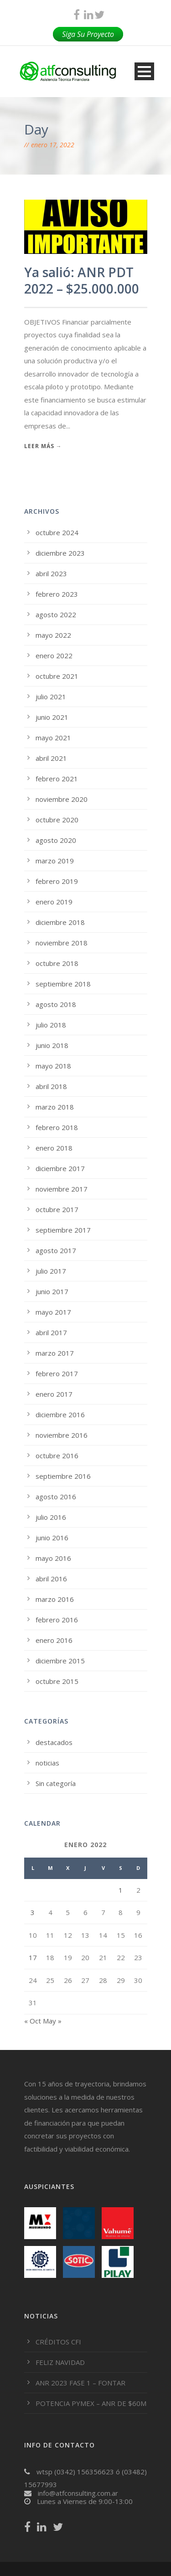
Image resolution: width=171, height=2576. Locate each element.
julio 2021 (51, 696)
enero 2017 (54, 1394)
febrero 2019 (57, 881)
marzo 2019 (55, 860)
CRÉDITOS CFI (58, 2341)
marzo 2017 (55, 1353)
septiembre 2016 (63, 1476)
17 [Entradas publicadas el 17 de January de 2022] (33, 1957)
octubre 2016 (57, 1455)
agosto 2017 (56, 1250)
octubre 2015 (57, 1681)
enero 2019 (54, 901)
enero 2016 (54, 1640)
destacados (54, 1742)
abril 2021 (51, 758)
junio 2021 (52, 717)
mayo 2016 (53, 1558)
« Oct (32, 2020)
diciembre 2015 (60, 1660)
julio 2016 (51, 1517)
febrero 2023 (57, 594)
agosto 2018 (56, 1004)
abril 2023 (51, 573)
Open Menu (144, 71)
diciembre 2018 (60, 922)
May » (52, 2020)
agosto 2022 (56, 614)
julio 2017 (51, 1270)
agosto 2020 (56, 840)
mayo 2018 (53, 1065)
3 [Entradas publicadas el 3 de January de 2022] (33, 1912)
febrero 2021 (57, 778)
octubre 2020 (57, 819)
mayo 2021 (53, 737)
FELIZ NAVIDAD (60, 2362)
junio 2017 (52, 1291)
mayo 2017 (53, 1311)
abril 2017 (51, 1332)
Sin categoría (56, 1783)
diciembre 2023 (60, 553)
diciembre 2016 (60, 1414)
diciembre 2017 (60, 1168)
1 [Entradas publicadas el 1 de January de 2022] (121, 1890)
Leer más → (43, 446)
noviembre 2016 (62, 1435)
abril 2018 (51, 1086)
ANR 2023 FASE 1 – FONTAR (80, 2382)
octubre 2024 (57, 532)
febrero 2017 (57, 1373)
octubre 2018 (57, 963)
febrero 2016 (57, 1619)
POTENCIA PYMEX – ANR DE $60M (91, 2403)
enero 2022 (54, 655)
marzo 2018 (55, 1106)
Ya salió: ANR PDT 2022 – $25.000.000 (81, 280)
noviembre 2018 (62, 942)
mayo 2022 (53, 635)
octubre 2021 (57, 676)
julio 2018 (51, 1024)
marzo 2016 (55, 1599)
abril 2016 (51, 1578)
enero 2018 (54, 1147)
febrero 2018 (57, 1127)
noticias (47, 1762)
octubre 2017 (57, 1209)
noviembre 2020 (62, 799)
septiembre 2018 (63, 983)
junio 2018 (52, 1045)
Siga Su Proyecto (88, 34)
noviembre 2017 (62, 1188)
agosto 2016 (56, 1496)
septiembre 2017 (63, 1229)
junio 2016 (52, 1537)
